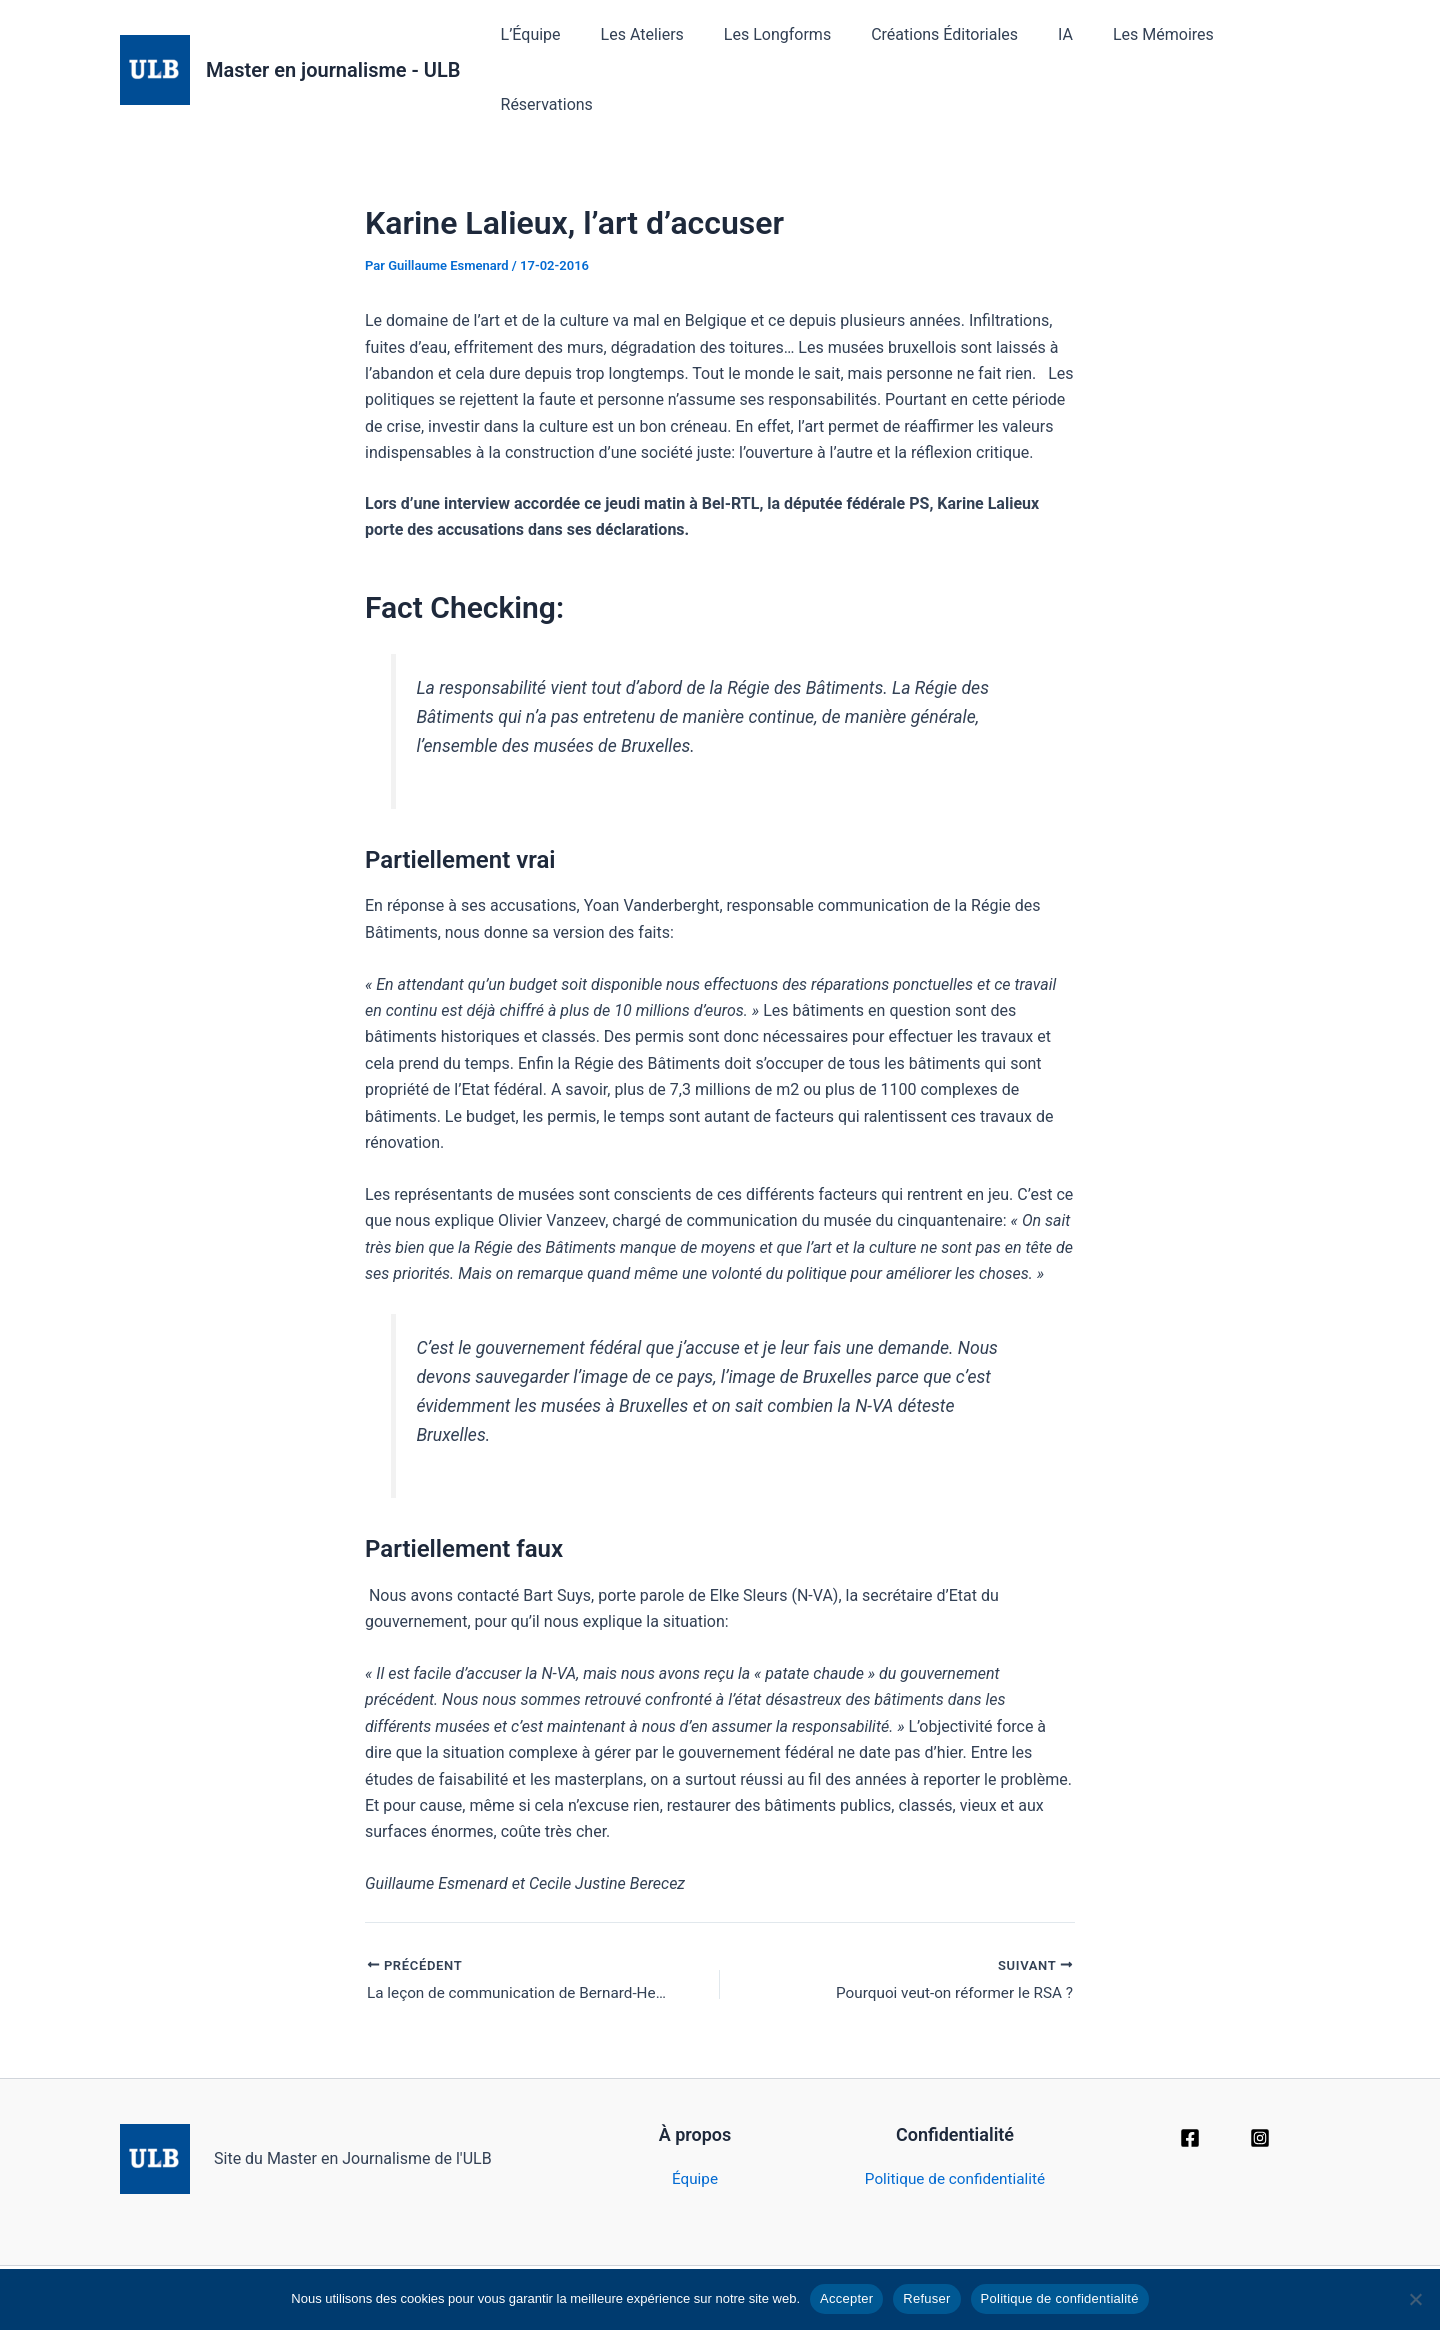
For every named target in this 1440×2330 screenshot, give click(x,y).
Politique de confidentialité (955, 2142)
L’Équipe (536, 50)
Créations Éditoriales (926, 50)
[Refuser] (1415, 2299)
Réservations (1258, 50)
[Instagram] (1260, 2102)
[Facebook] (1190, 2102)
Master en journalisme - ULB (333, 51)
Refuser (926, 2298)
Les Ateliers (639, 50)
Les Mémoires (1129, 50)
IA (1039, 50)
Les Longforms (767, 50)
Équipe (695, 2142)
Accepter (846, 2298)
